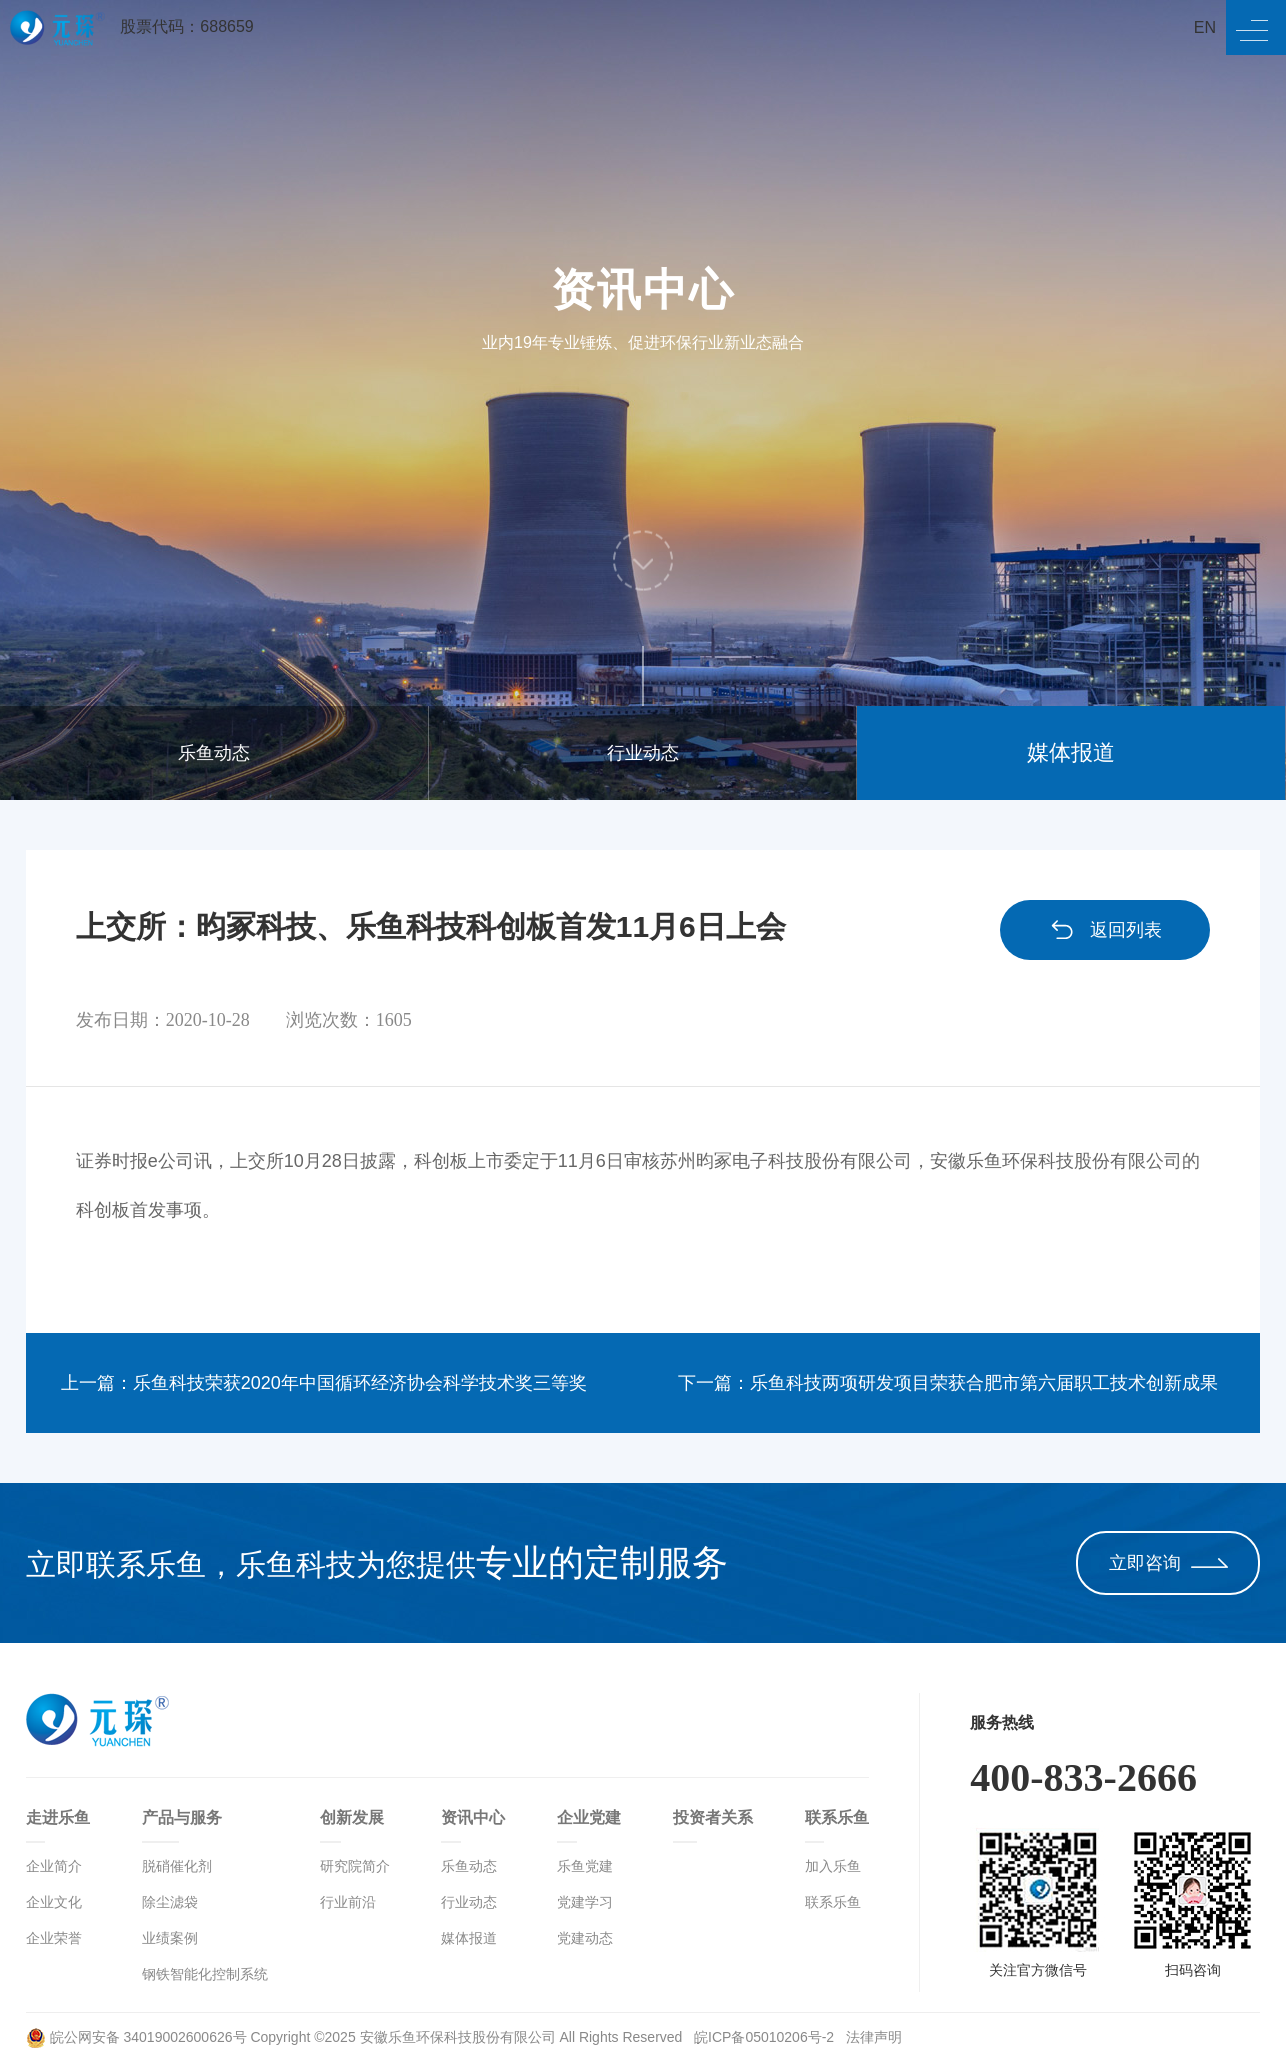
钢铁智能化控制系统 (205, 1974)
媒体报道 (1071, 752)
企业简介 (54, 1866)
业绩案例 (170, 1938)
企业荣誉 (54, 1938)
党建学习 (585, 1902)
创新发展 (352, 1817)
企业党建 (589, 1817)
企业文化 (54, 1902)
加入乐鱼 (833, 1866)
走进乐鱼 (58, 1817)
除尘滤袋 (170, 1902)
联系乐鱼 (837, 1817)
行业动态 (643, 753)
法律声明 (874, 2037)
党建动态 (585, 1938)
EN (1205, 27)
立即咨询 (1168, 1563)
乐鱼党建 (585, 1866)
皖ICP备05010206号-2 (766, 2037)
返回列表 (1105, 930)
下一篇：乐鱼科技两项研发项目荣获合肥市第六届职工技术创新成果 (948, 1383)
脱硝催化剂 (177, 1866)
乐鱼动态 (214, 753)
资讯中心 (473, 1817)
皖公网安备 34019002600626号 (136, 2037)
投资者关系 (713, 1817)
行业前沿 (348, 1902)
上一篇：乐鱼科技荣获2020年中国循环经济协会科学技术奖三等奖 (324, 1383)
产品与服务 (182, 1817)
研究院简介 (355, 1866)
